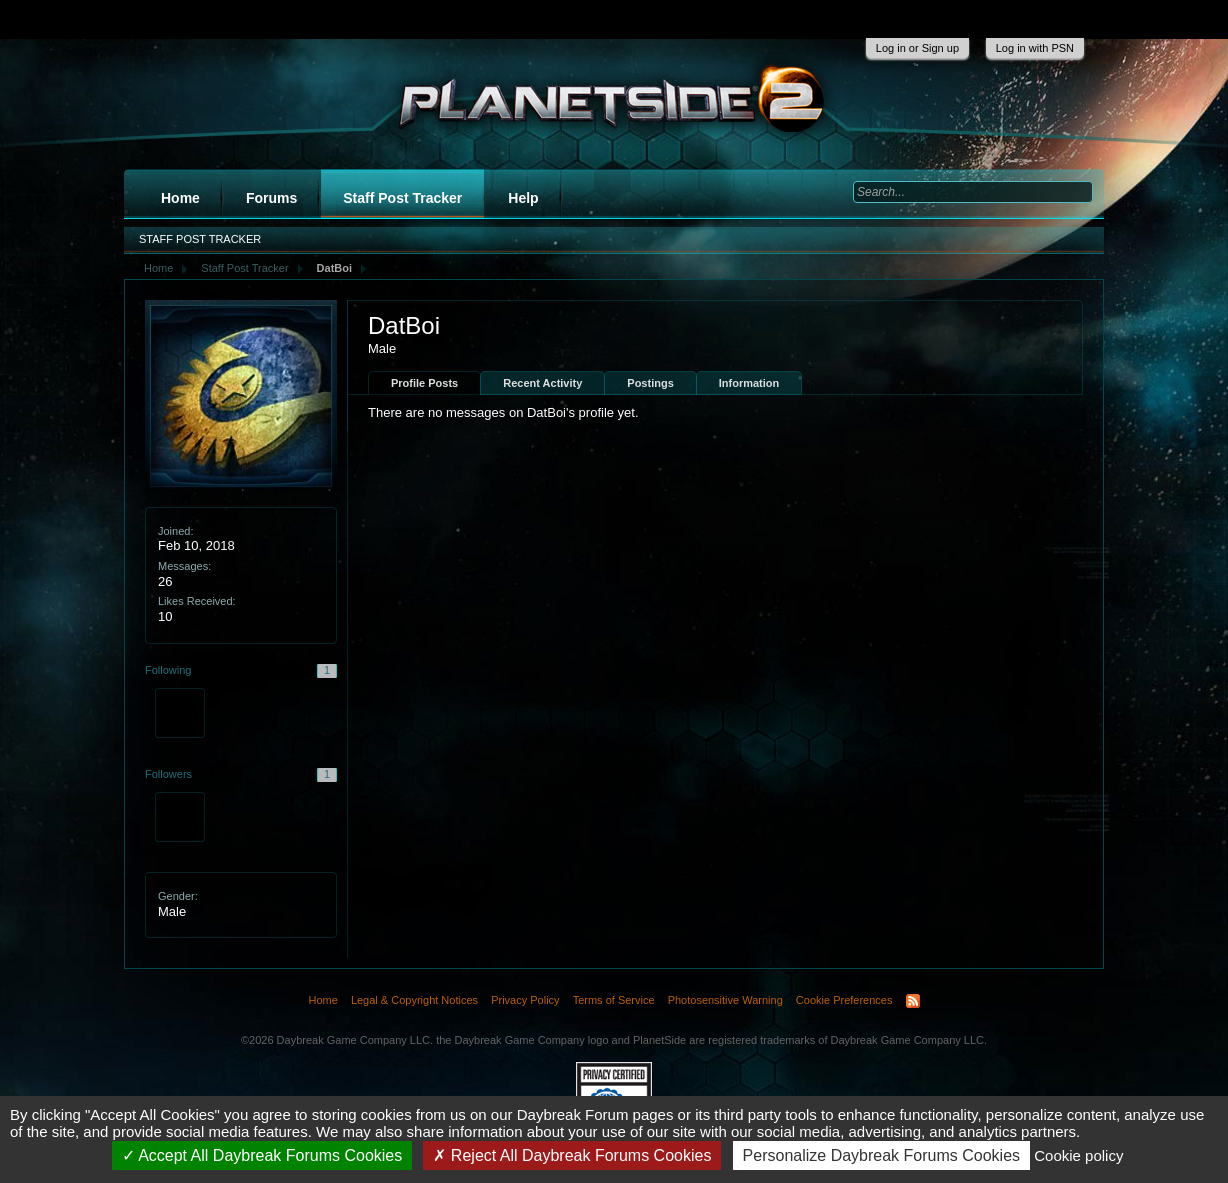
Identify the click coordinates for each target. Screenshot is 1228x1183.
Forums (271, 198)
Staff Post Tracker (402, 198)
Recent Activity (542, 383)
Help (523, 198)
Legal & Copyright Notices (414, 1000)
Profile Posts (424, 383)
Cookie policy (1078, 1155)
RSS (913, 1001)
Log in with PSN (1035, 48)
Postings (650, 383)
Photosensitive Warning (725, 1000)
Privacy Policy (525, 1000)
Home (180, 198)
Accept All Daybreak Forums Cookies (262, 1155)
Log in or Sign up (917, 48)
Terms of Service (614, 1000)
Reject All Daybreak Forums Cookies (572, 1155)
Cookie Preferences (844, 1000)
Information (749, 383)
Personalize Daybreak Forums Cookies (881, 1155)
